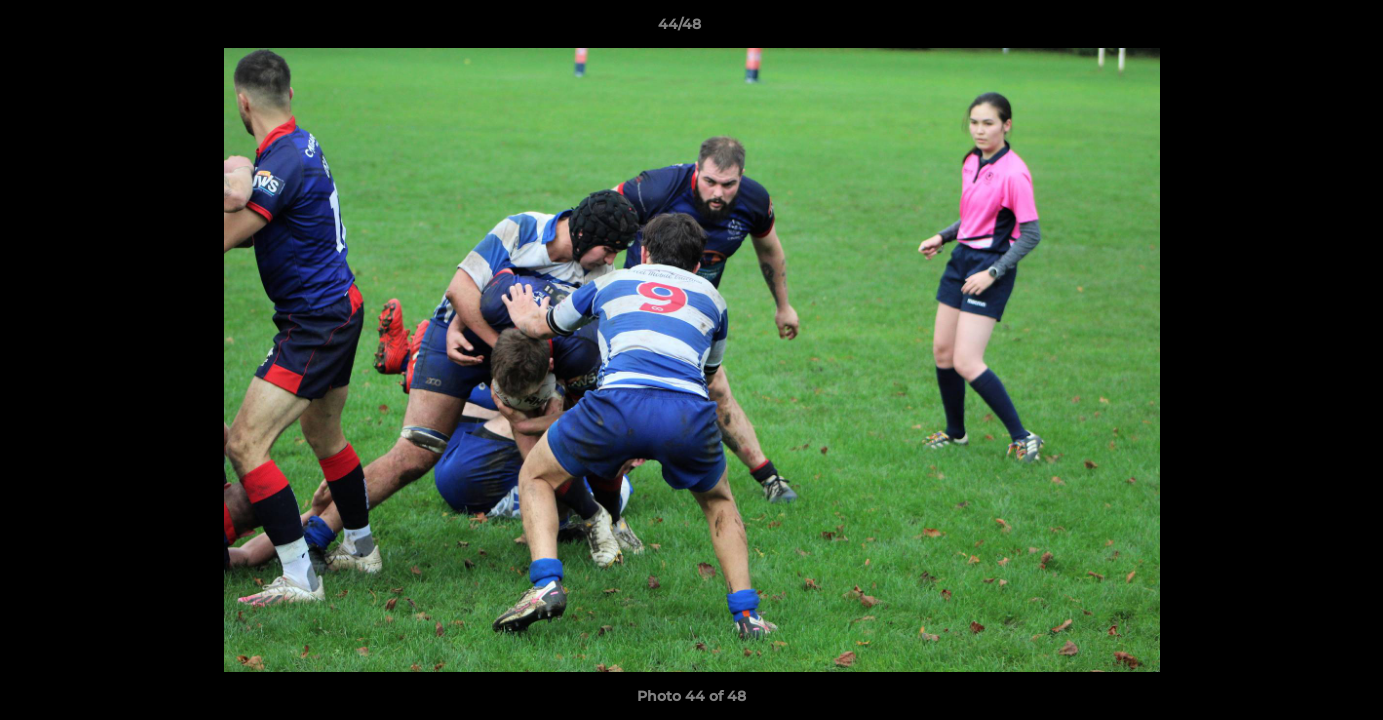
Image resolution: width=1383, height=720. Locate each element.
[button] (1299, 29)
